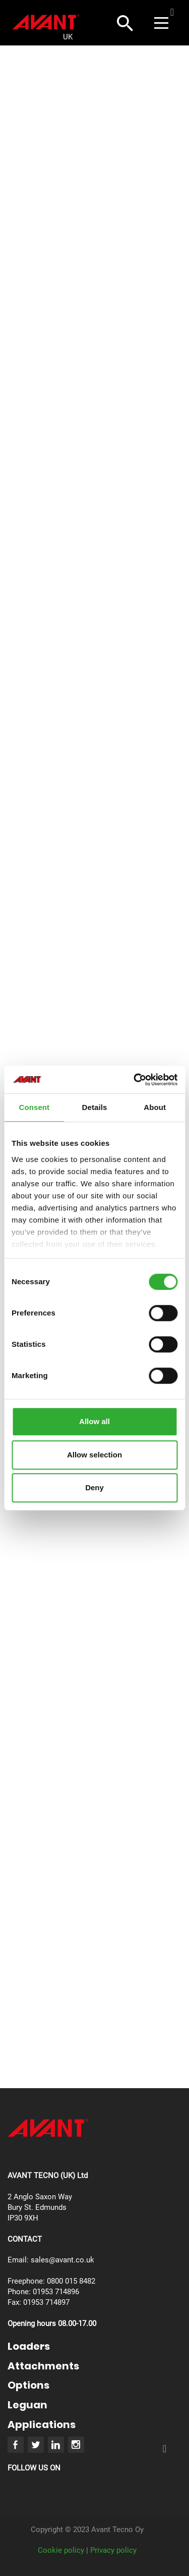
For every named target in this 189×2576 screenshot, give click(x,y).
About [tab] (155, 1107)
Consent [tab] (34, 1107)
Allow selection (94, 1454)
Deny (94, 1487)
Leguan (27, 2405)
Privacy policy (113, 2550)
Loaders (29, 2346)
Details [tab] (94, 1107)
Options (28, 2385)
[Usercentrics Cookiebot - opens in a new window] (134, 1079)
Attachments (43, 2366)
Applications (42, 2424)
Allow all (94, 1421)
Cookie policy (61, 2550)
